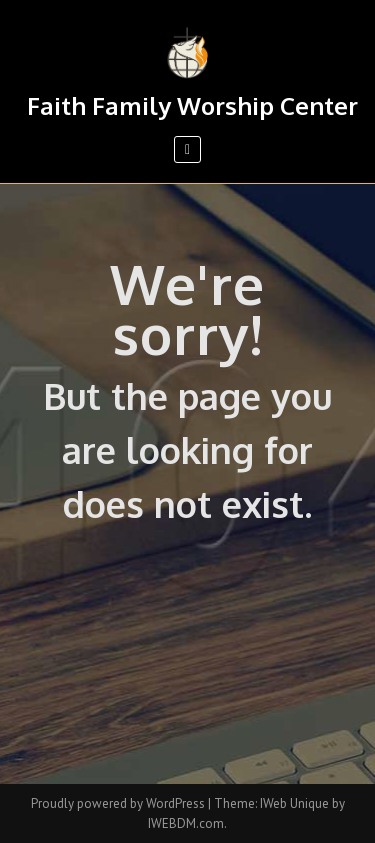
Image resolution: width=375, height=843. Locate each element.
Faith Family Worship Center (192, 105)
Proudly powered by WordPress (119, 803)
